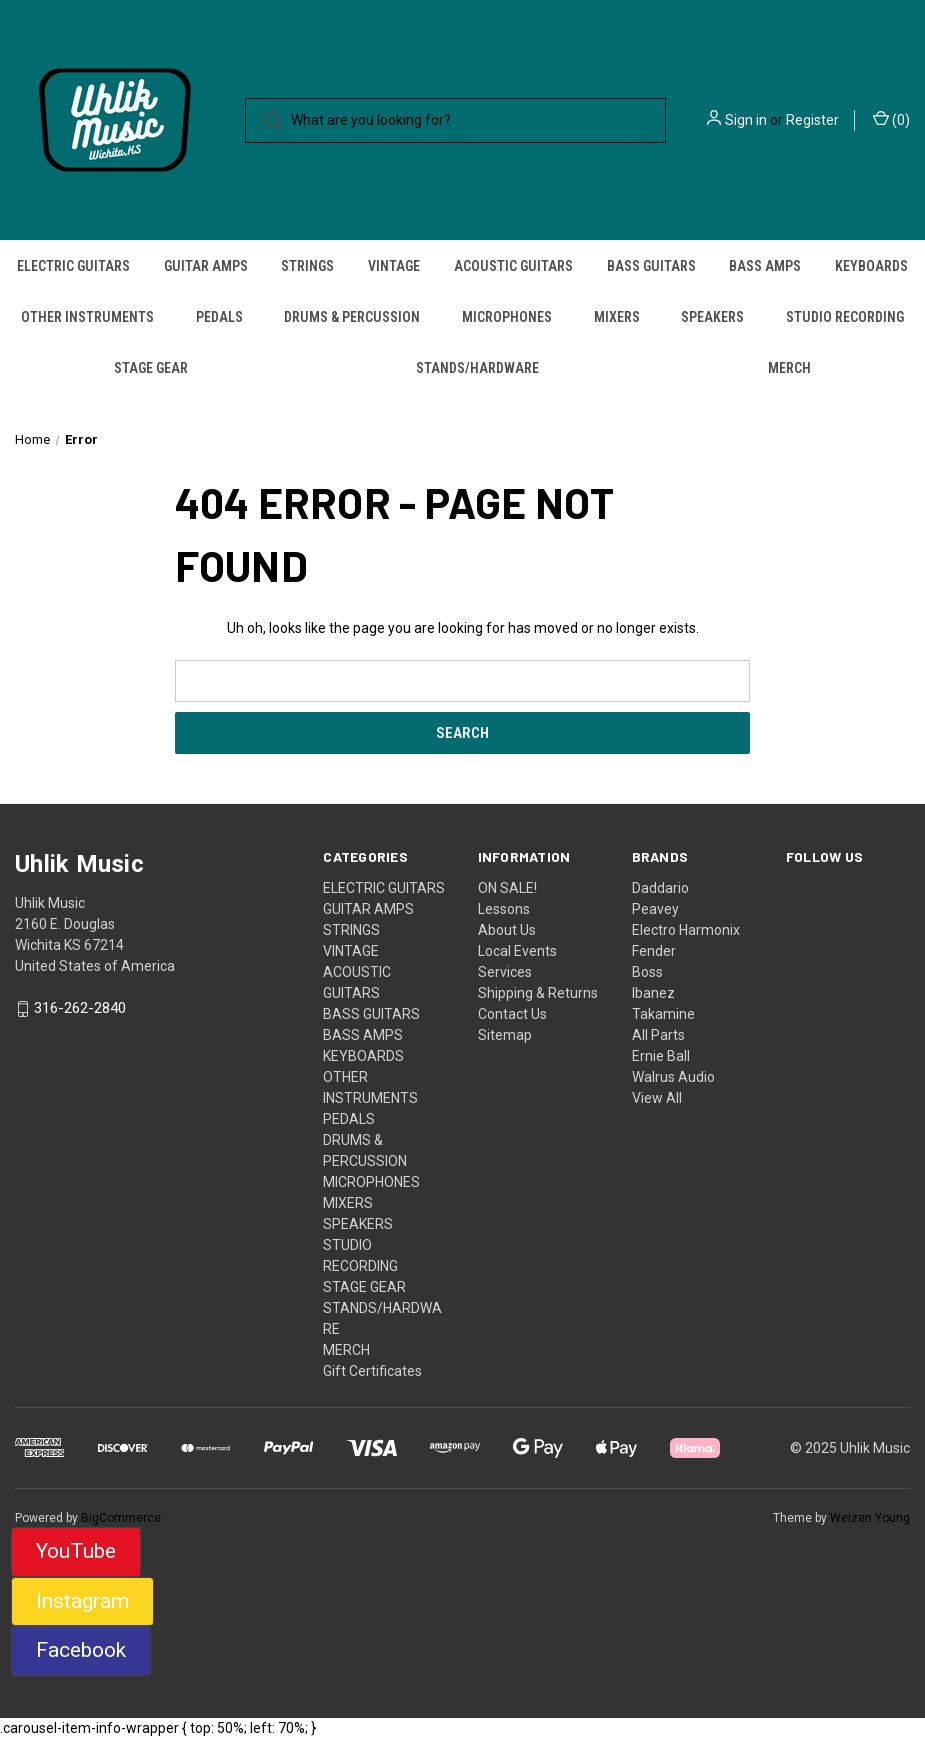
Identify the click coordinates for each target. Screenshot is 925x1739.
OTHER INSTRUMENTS (87, 317)
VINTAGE (394, 266)
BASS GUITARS (651, 266)
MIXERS (617, 317)
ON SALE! (507, 888)
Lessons (504, 909)
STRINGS (307, 266)
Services (505, 972)
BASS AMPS (765, 266)
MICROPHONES (507, 317)
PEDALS (219, 317)
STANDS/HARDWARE (477, 368)
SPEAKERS (712, 317)
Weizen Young (870, 1518)
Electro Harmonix (686, 930)
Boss (647, 972)
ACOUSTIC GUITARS (513, 266)
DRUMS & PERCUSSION (352, 317)
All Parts (658, 1035)
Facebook (81, 1650)
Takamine (663, 1014)
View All (657, 1098)
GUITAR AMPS (206, 266)
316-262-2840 (80, 1009)
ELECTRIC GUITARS (73, 266)
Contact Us (512, 1014)
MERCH (789, 368)
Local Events (517, 951)
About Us (507, 930)
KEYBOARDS (871, 266)
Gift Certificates (372, 1371)
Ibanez (653, 993)
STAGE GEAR (151, 368)
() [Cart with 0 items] (891, 119)
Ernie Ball (661, 1056)
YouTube (76, 1551)
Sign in (746, 120)
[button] (76, 1552)
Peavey (655, 909)
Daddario (660, 888)
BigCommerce (121, 1518)
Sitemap (505, 1035)
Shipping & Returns (538, 993)
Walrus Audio (673, 1077)
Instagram (82, 1601)
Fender (654, 951)
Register (812, 120)
